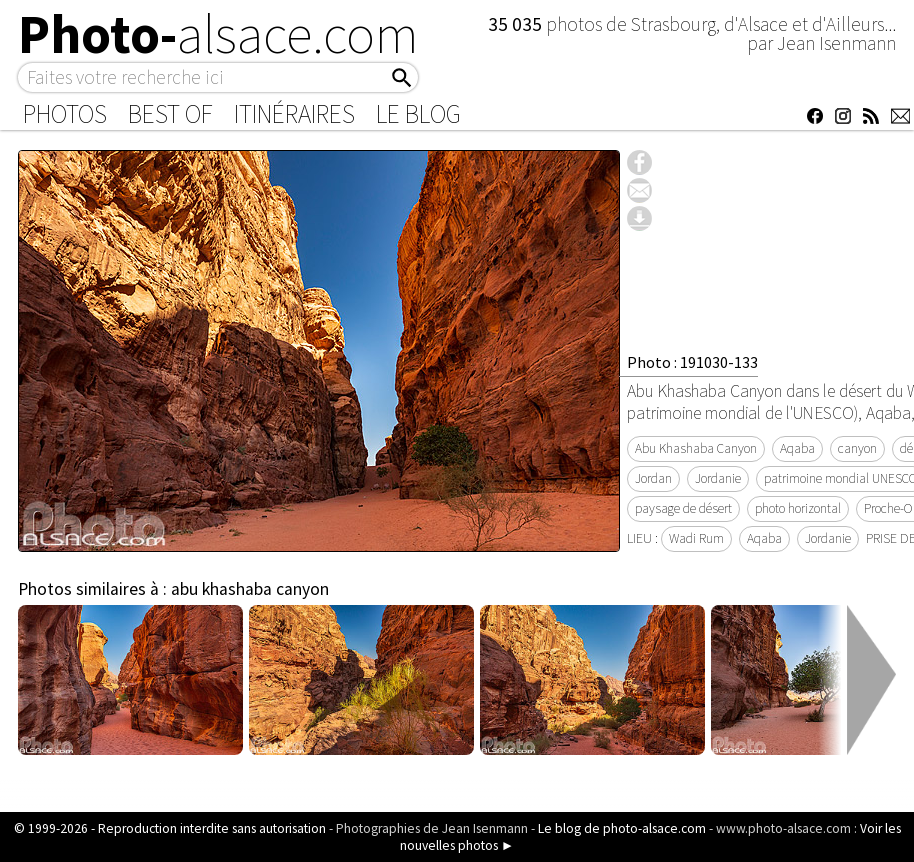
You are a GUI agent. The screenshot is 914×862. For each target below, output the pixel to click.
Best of (170, 114)
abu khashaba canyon (250, 589)
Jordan (653, 478)
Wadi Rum (696, 538)
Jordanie (718, 478)
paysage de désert (683, 508)
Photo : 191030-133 (692, 362)
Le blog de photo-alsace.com (622, 828)
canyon (857, 448)
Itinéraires (294, 114)
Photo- (218, 34)
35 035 (517, 24)
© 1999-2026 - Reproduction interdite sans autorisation (170, 828)
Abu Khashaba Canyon (696, 448)
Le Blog (418, 114)
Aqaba (797, 448)
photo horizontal (798, 508)
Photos (65, 114)
